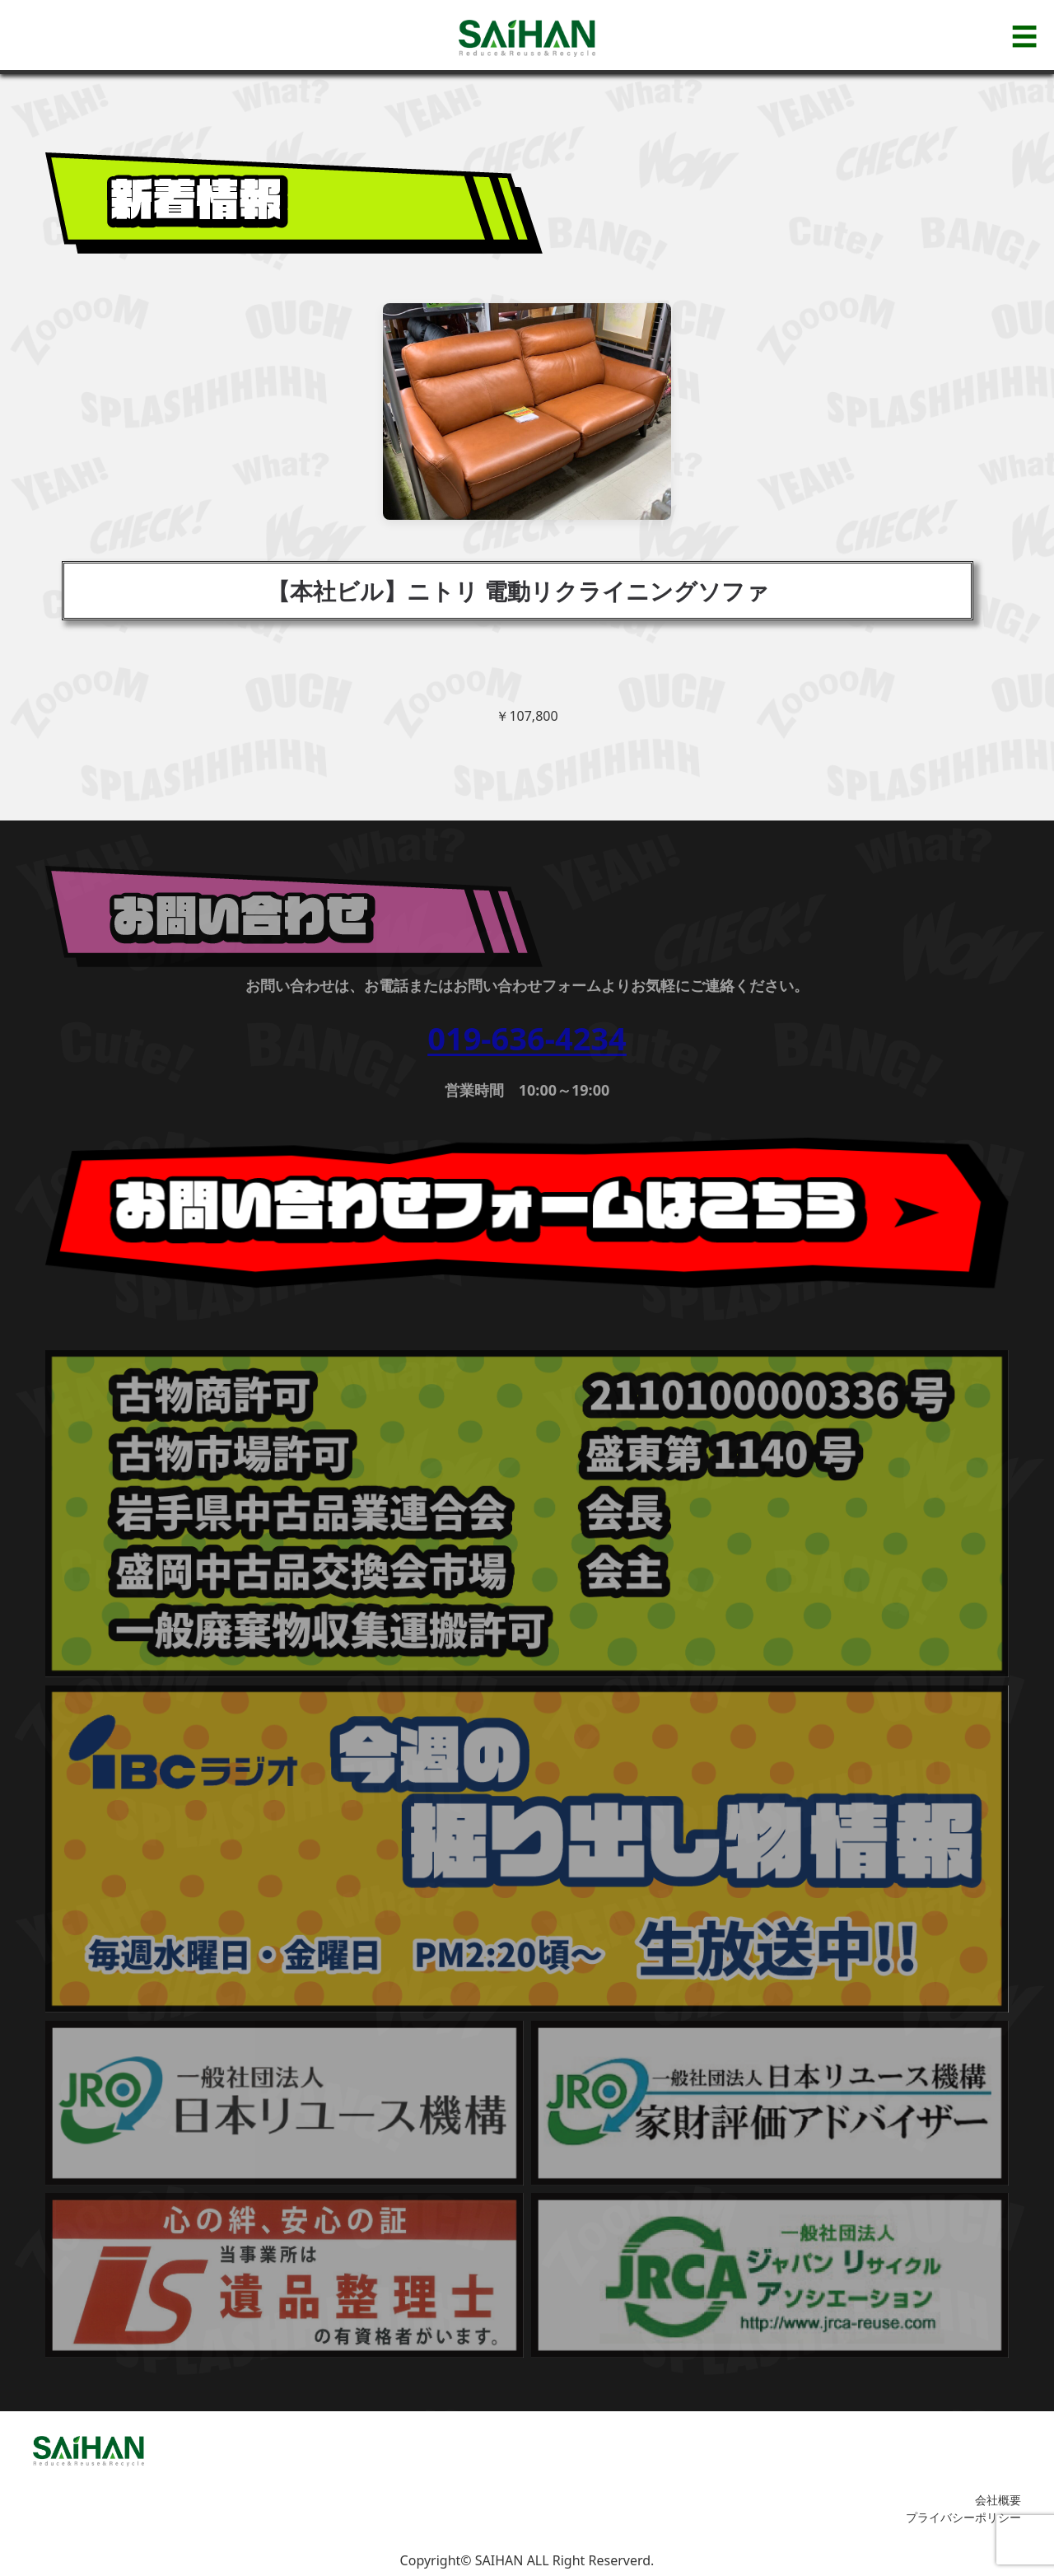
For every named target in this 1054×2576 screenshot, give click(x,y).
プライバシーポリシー (963, 2517)
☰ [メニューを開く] (1024, 36)
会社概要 (998, 2500)
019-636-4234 (527, 1038)
